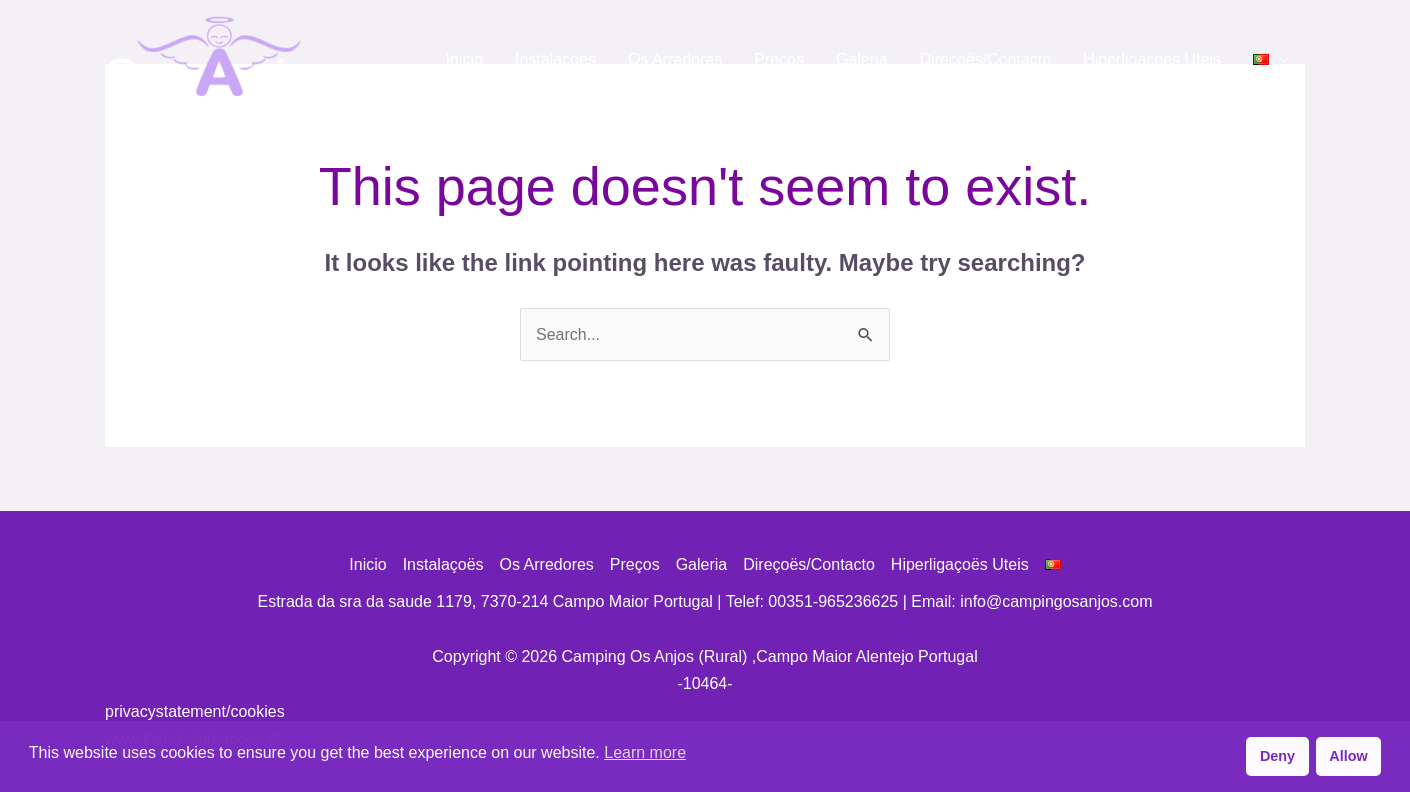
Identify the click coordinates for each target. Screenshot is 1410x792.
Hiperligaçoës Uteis (1152, 59)
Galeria (862, 59)
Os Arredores (675, 59)
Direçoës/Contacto (986, 59)
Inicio (464, 59)
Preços (779, 59)
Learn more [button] (645, 752)
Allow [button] (1348, 756)
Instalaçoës (555, 59)
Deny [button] (1277, 756)
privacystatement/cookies (195, 711)
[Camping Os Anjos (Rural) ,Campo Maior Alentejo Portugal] (220, 58)
